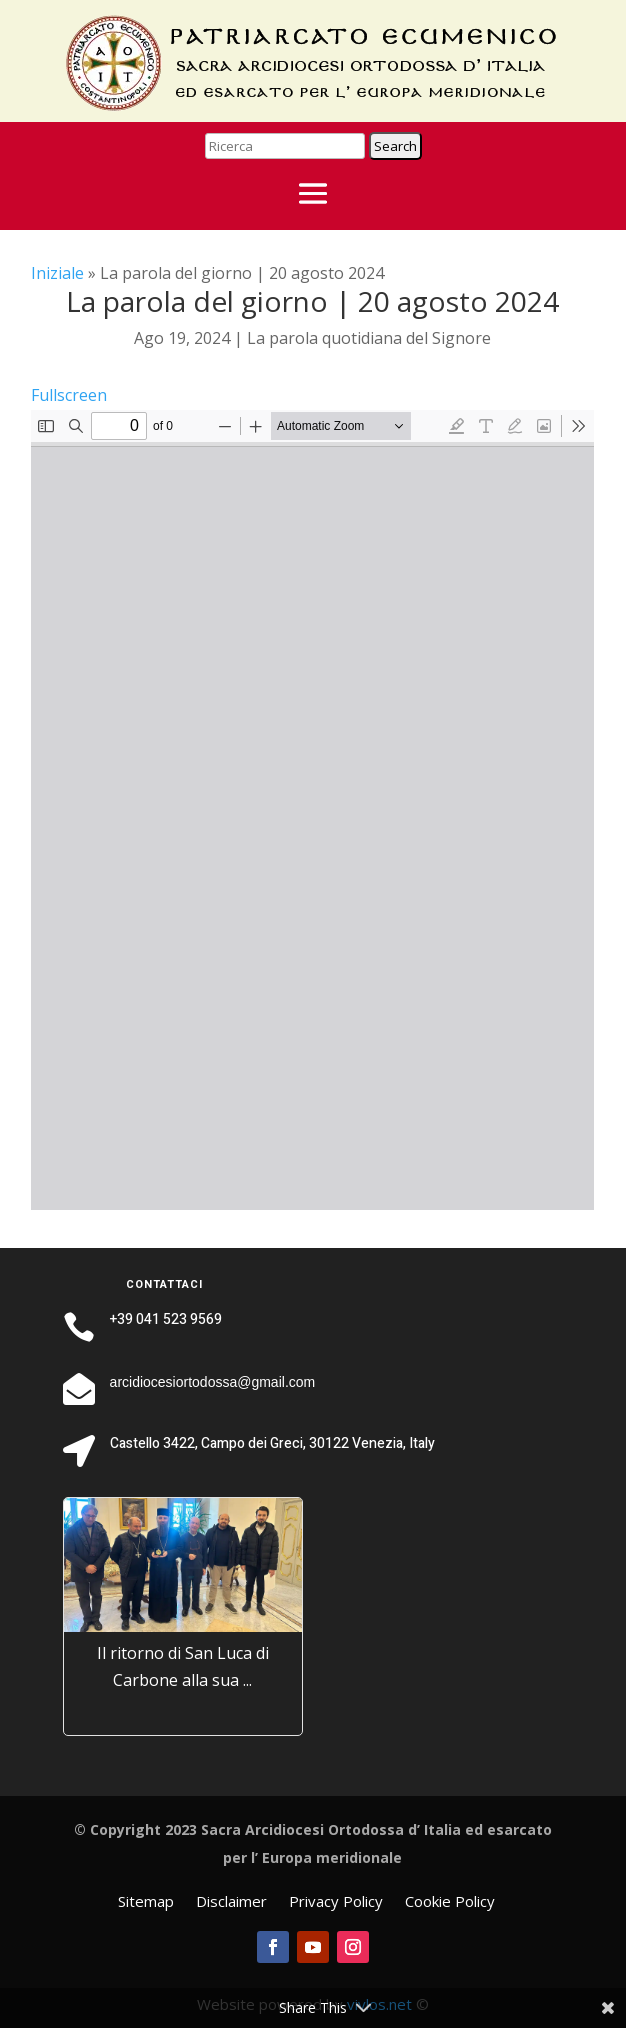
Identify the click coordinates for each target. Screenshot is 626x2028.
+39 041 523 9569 (166, 1319)
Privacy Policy (336, 1902)
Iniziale (57, 273)
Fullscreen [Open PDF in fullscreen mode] (69, 395)
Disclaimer (231, 1902)
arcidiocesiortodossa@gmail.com (213, 1382)
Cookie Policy (450, 1902)
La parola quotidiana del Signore (369, 338)
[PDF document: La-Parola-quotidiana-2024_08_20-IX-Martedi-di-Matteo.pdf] (312, 810)
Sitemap (146, 1902)
